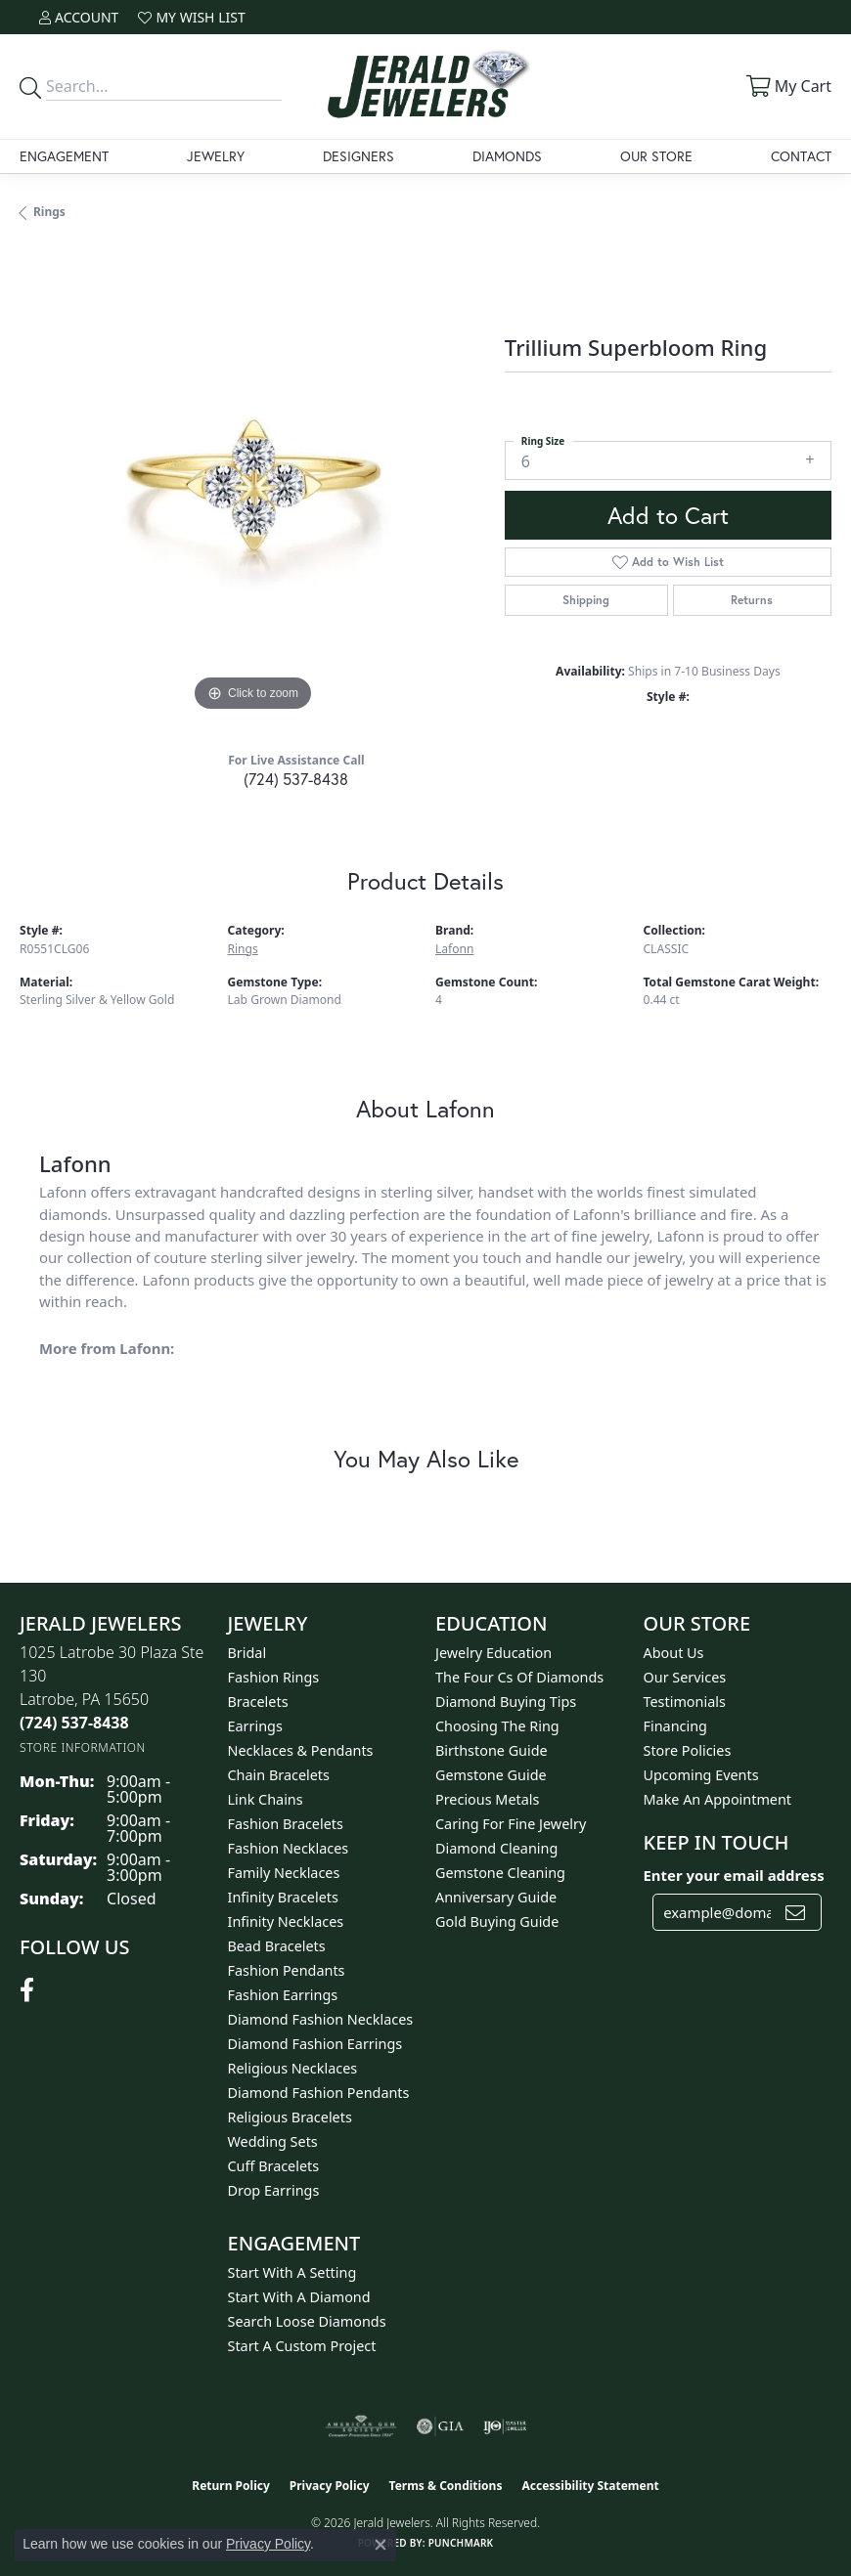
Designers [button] (358, 156)
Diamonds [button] (507, 156)
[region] (252, 484)
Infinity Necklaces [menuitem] (286, 1921)
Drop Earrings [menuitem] (274, 2190)
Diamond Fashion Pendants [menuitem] (319, 2092)
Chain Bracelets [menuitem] (279, 1775)
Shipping (585, 599)
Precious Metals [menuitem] (487, 1799)
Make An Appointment (718, 1799)
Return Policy (231, 2485)
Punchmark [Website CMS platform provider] (461, 2543)
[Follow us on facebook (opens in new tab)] (27, 1990)
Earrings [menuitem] (255, 1726)
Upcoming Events (701, 1775)
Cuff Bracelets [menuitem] (274, 2166)
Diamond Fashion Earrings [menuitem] (315, 2043)
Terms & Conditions (446, 2485)
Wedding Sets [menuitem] (273, 2141)
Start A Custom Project (302, 2345)
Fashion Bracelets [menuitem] (285, 1823)
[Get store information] (83, 1747)
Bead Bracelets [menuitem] (277, 1946)
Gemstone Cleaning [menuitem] (500, 1872)
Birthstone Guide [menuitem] (491, 1750)
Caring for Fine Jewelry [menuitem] (510, 1823)
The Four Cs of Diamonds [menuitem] (519, 1677)
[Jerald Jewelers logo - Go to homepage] (426, 86)
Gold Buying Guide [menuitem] (497, 1921)
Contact (801, 156)
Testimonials (685, 1701)
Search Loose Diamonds (307, 2321)
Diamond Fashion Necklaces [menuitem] (321, 2019)
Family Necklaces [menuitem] (284, 1872)
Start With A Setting (292, 2272)
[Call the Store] (74, 1722)
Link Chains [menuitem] (265, 1799)
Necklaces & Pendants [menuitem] (301, 1750)
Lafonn (454, 948)
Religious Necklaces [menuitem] (293, 2068)
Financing (675, 1726)
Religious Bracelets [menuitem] (290, 2117)
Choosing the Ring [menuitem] (497, 1726)
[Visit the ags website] (361, 2426)
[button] (78, 17)
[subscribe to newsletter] (795, 1912)
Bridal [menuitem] (247, 1652)
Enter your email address (734, 1875)
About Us (674, 1652)
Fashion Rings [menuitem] (274, 1677)
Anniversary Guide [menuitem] (496, 1897)
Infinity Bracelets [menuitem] (283, 1897)
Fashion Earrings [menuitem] (283, 1995)
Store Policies (688, 1750)
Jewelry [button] (216, 156)
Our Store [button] (656, 156)
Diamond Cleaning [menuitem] (496, 1848)
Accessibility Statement (589, 2485)
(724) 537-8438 (296, 778)
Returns (752, 599)
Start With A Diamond (299, 2297)
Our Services (685, 1677)
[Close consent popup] (380, 2545)
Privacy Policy (330, 2485)
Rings (49, 211)
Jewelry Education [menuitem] (493, 1652)
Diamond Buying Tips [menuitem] (505, 1701)
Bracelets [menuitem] (258, 1701)
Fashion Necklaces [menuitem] (288, 1848)
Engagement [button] (64, 156)
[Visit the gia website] (440, 2426)
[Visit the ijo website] (505, 2426)
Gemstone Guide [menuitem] (491, 1775)
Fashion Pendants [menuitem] (286, 1970)
